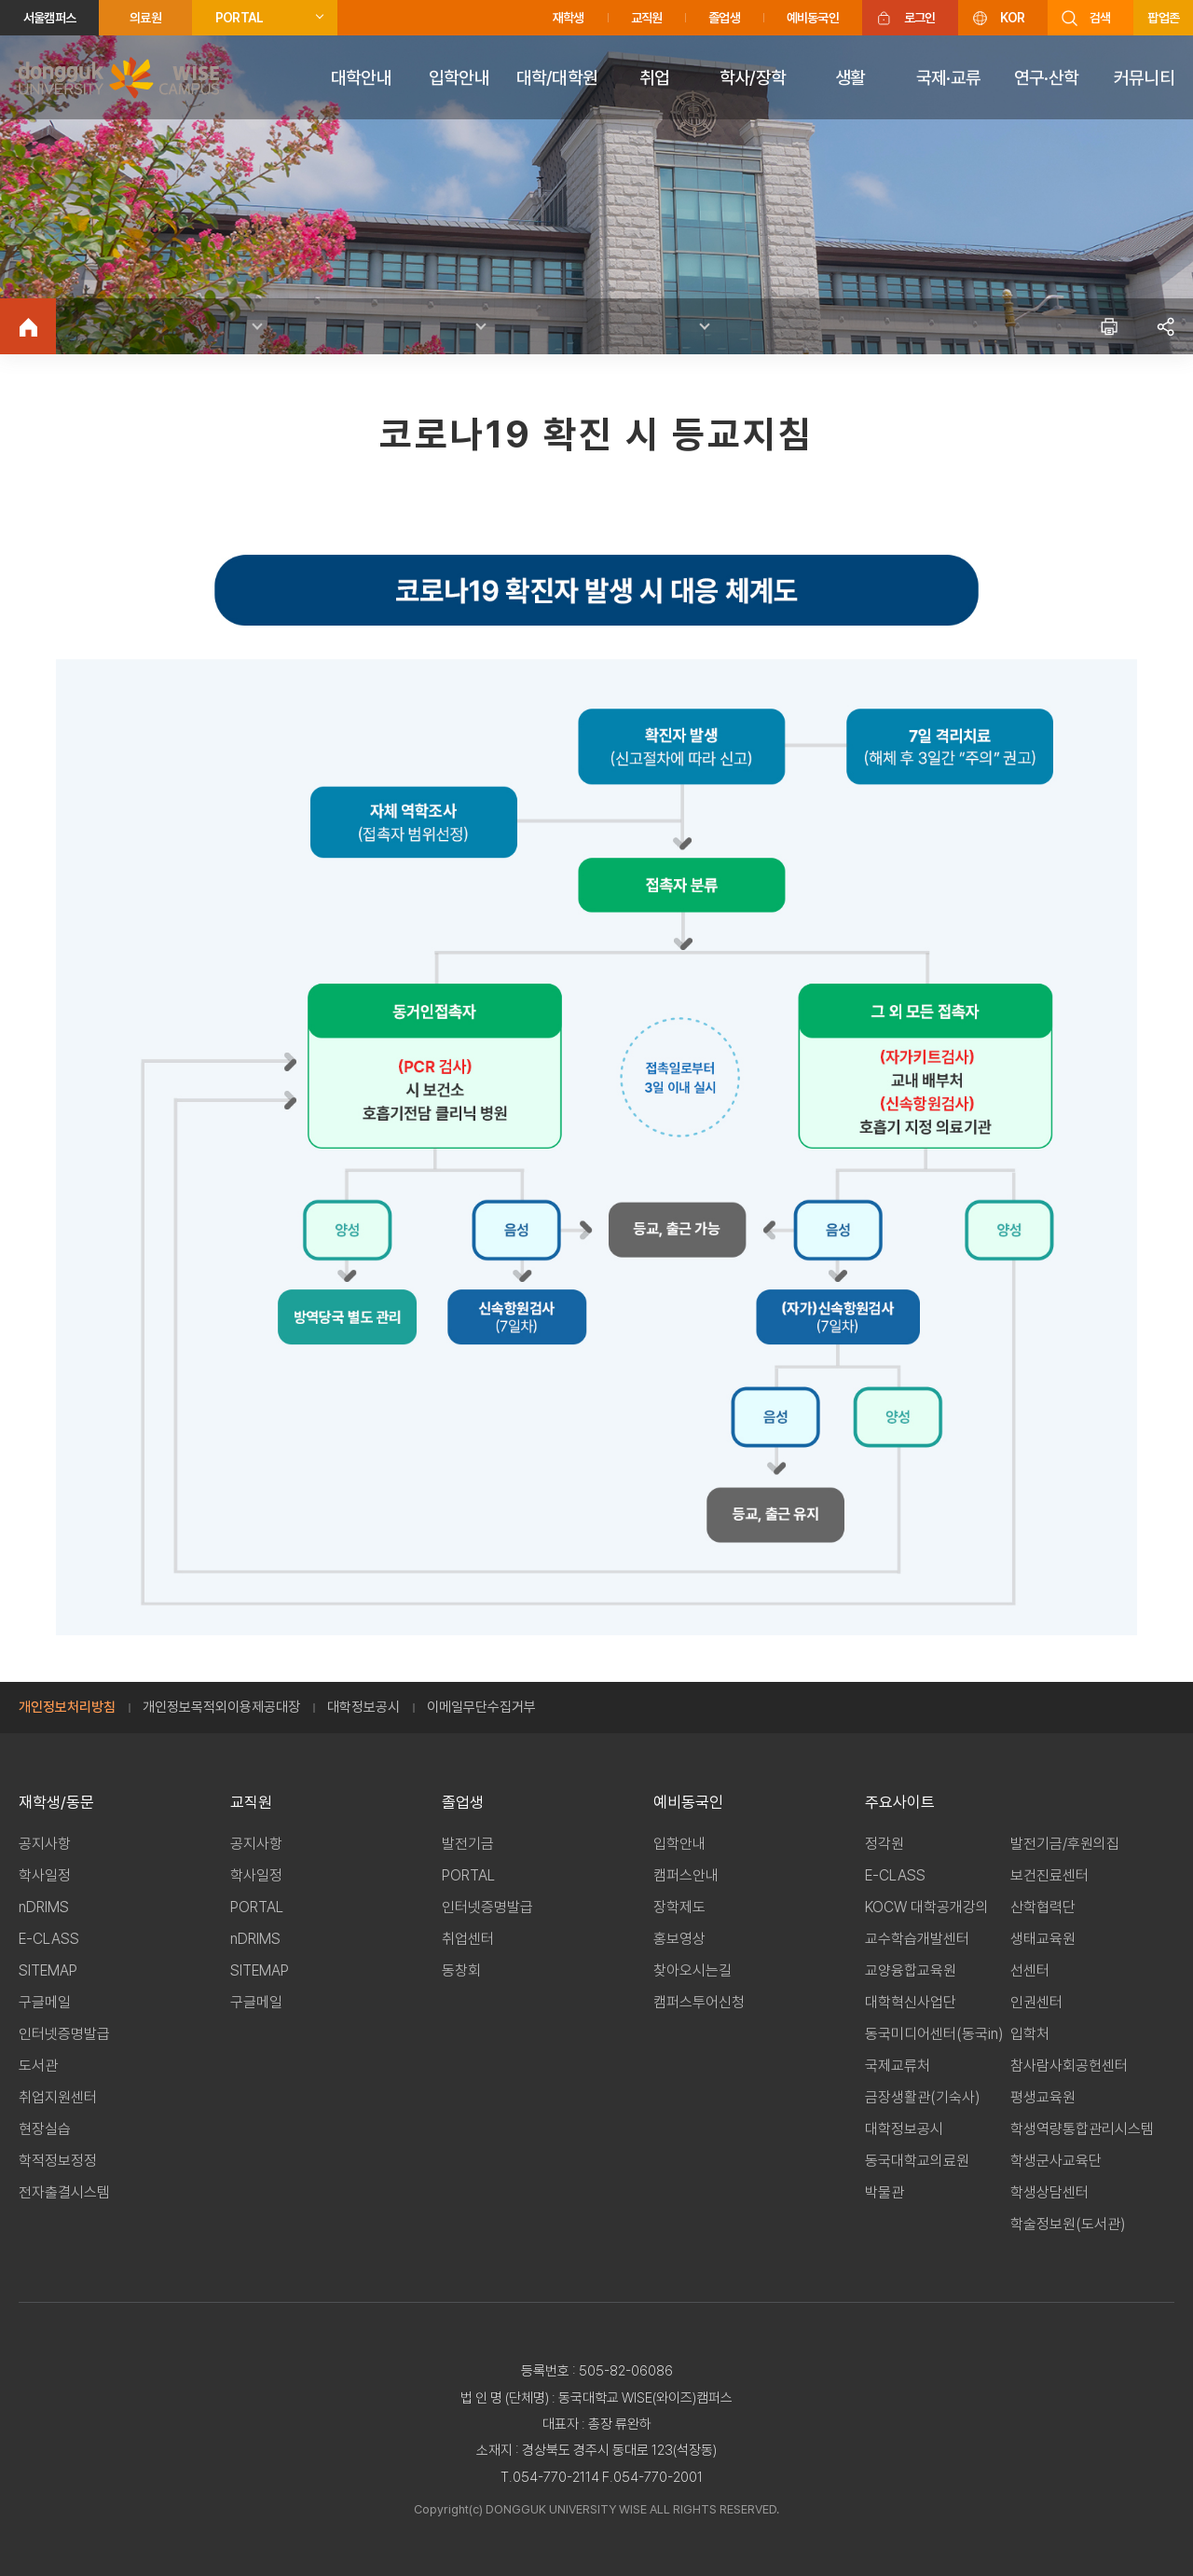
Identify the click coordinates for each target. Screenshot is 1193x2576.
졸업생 (724, 17)
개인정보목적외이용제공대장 (221, 1707)
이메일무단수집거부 (481, 1707)
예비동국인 (813, 17)
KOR (1012, 17)
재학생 (568, 17)
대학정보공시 (363, 1707)
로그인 (920, 17)
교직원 (647, 17)
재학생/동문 (56, 1802)
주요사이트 (900, 1802)
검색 (1100, 17)
